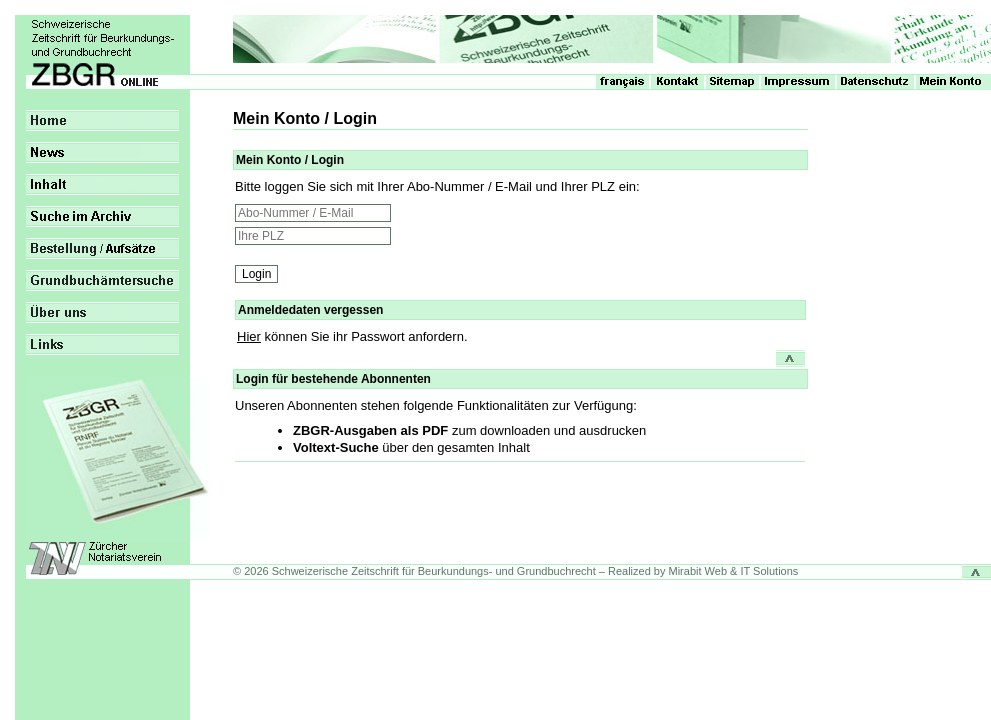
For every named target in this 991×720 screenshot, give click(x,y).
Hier (249, 336)
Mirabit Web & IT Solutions (734, 571)
